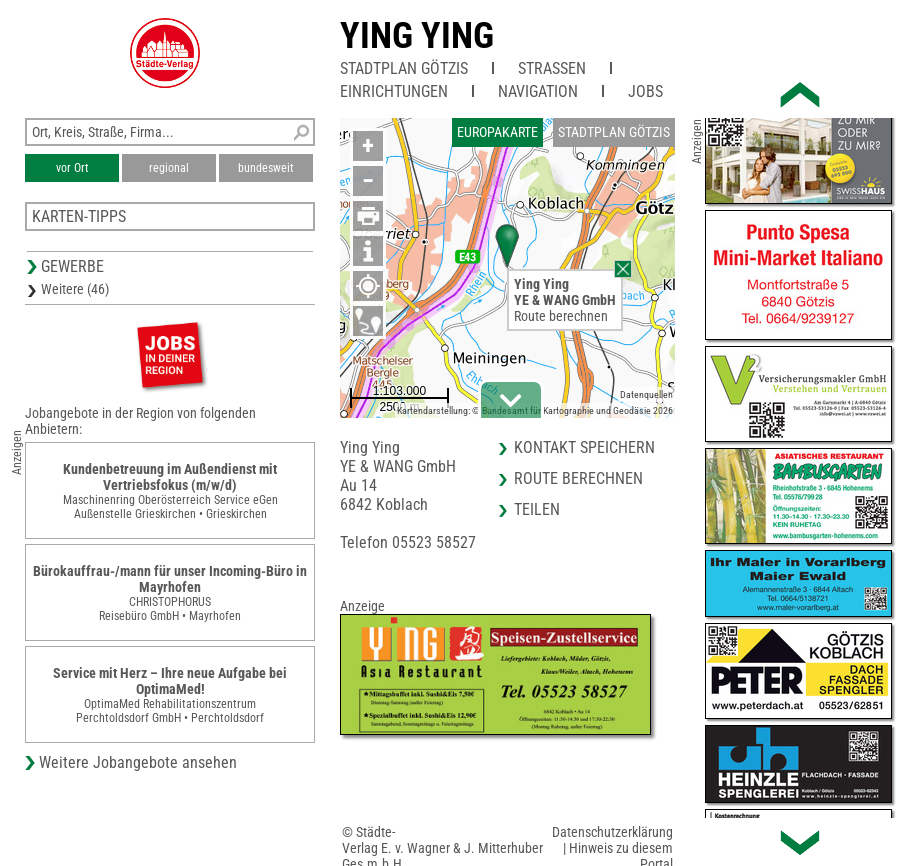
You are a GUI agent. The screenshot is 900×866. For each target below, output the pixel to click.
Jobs (645, 91)
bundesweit (266, 168)
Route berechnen (561, 316)
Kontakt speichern (584, 447)
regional (169, 168)
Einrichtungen (394, 91)
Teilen (537, 509)
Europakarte (497, 132)
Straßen (552, 68)
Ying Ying (417, 36)
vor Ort (72, 168)
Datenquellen (646, 394)
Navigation (538, 91)
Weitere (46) (75, 289)
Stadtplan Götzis (404, 68)
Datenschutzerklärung (612, 832)
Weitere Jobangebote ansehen (138, 762)
